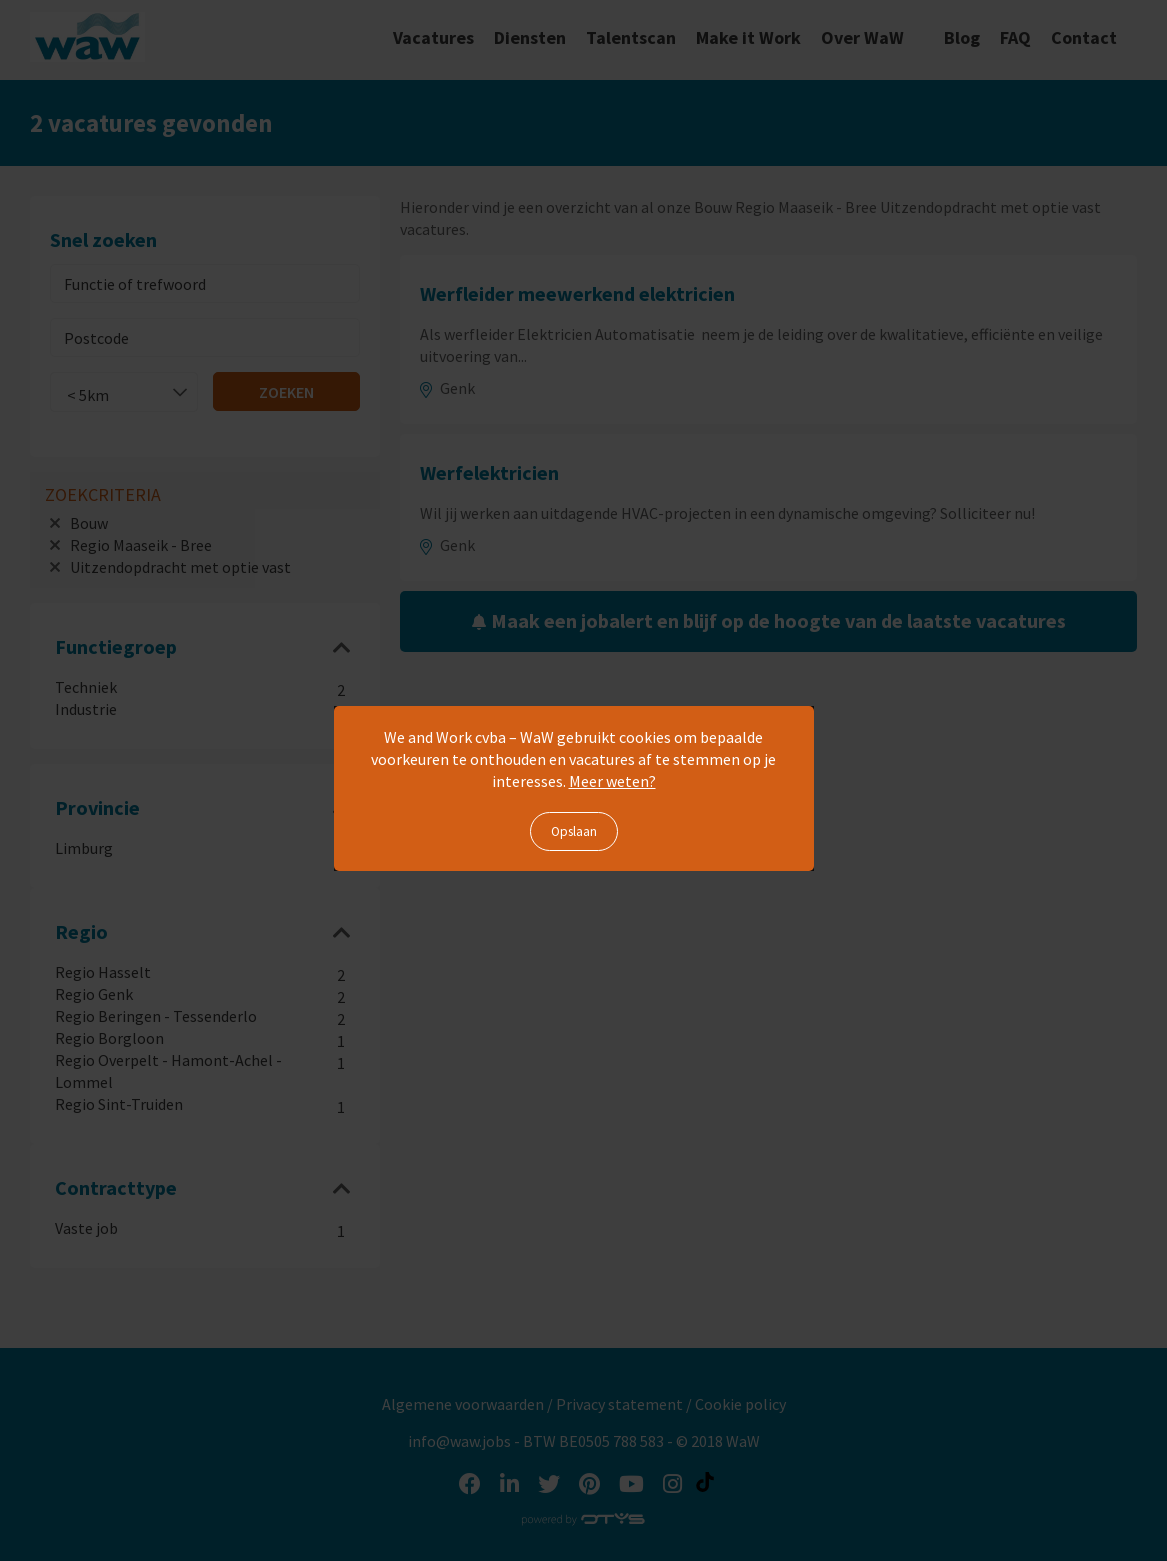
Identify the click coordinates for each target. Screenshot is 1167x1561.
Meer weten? (612, 781)
